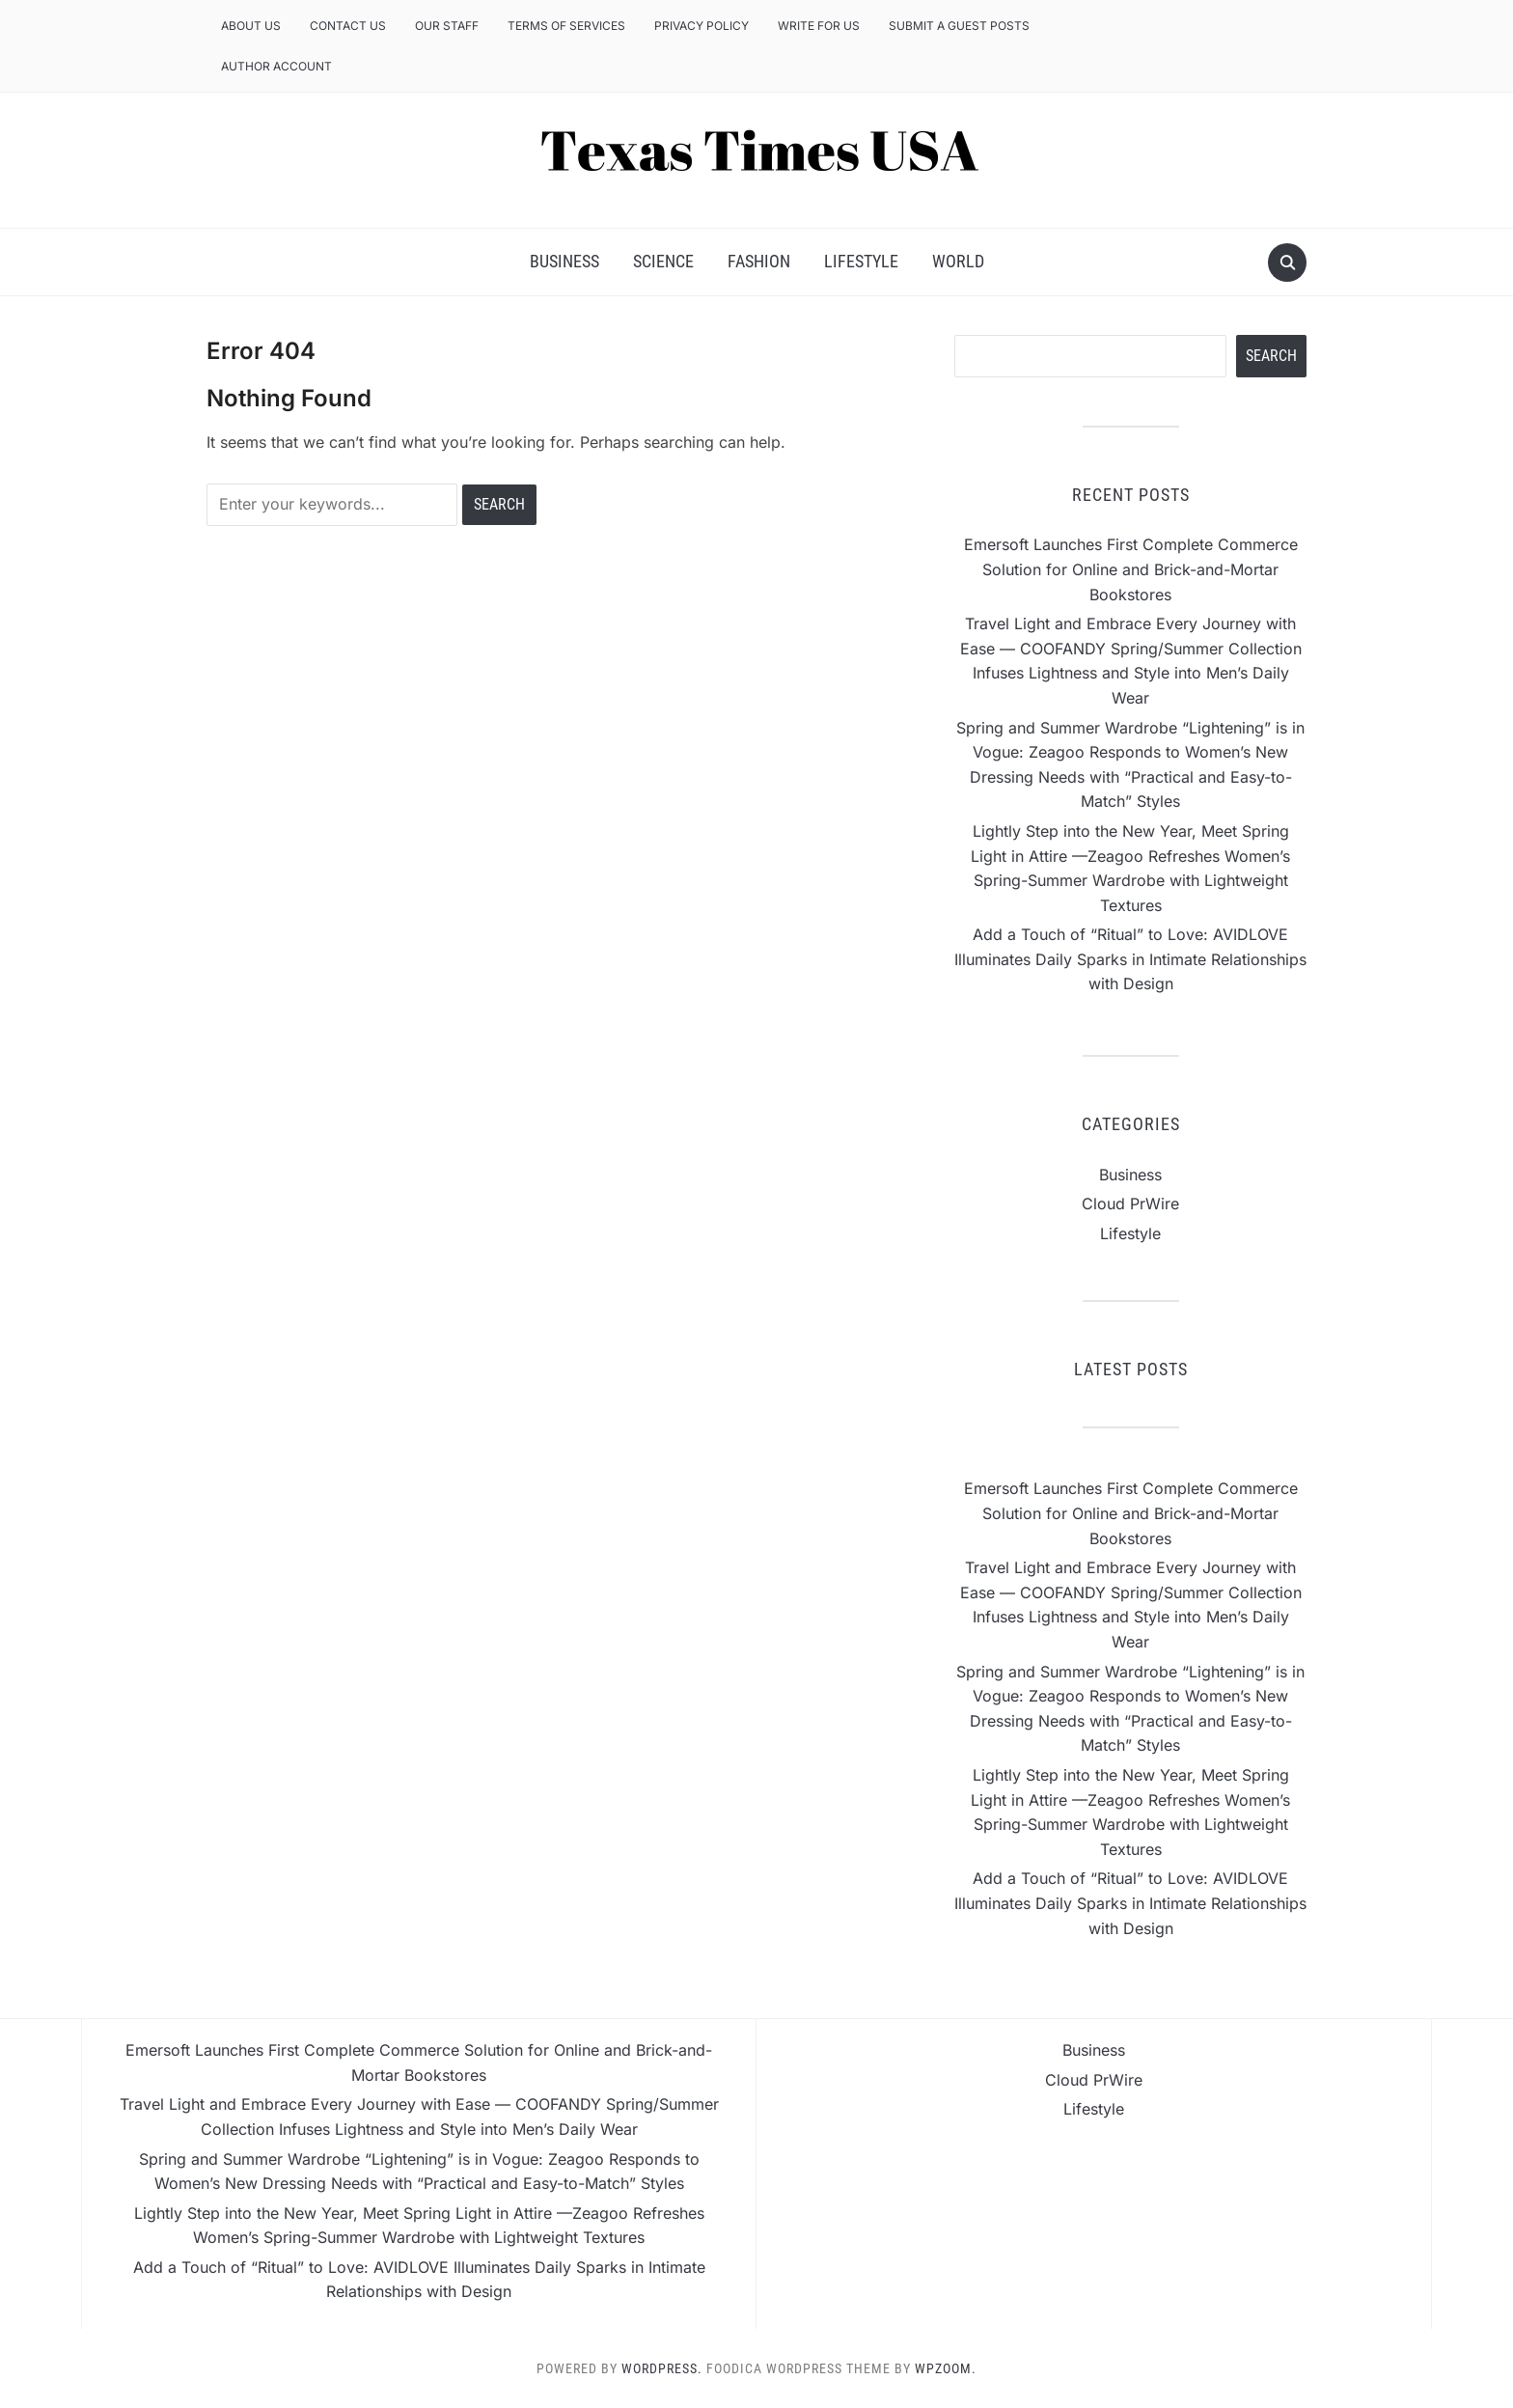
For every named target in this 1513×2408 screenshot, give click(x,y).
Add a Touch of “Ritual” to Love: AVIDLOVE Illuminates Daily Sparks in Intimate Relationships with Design (1130, 959)
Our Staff (447, 25)
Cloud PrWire (1130, 1203)
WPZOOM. (946, 2368)
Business (564, 261)
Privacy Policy (701, 25)
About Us (251, 25)
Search (1271, 355)
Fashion (759, 261)
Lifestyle (861, 261)
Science (663, 261)
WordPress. (661, 2368)
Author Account (276, 66)
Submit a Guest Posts (959, 25)
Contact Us (348, 25)
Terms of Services (566, 25)
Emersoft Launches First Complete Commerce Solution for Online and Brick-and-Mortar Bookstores (1131, 569)
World (958, 261)
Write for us (819, 25)
